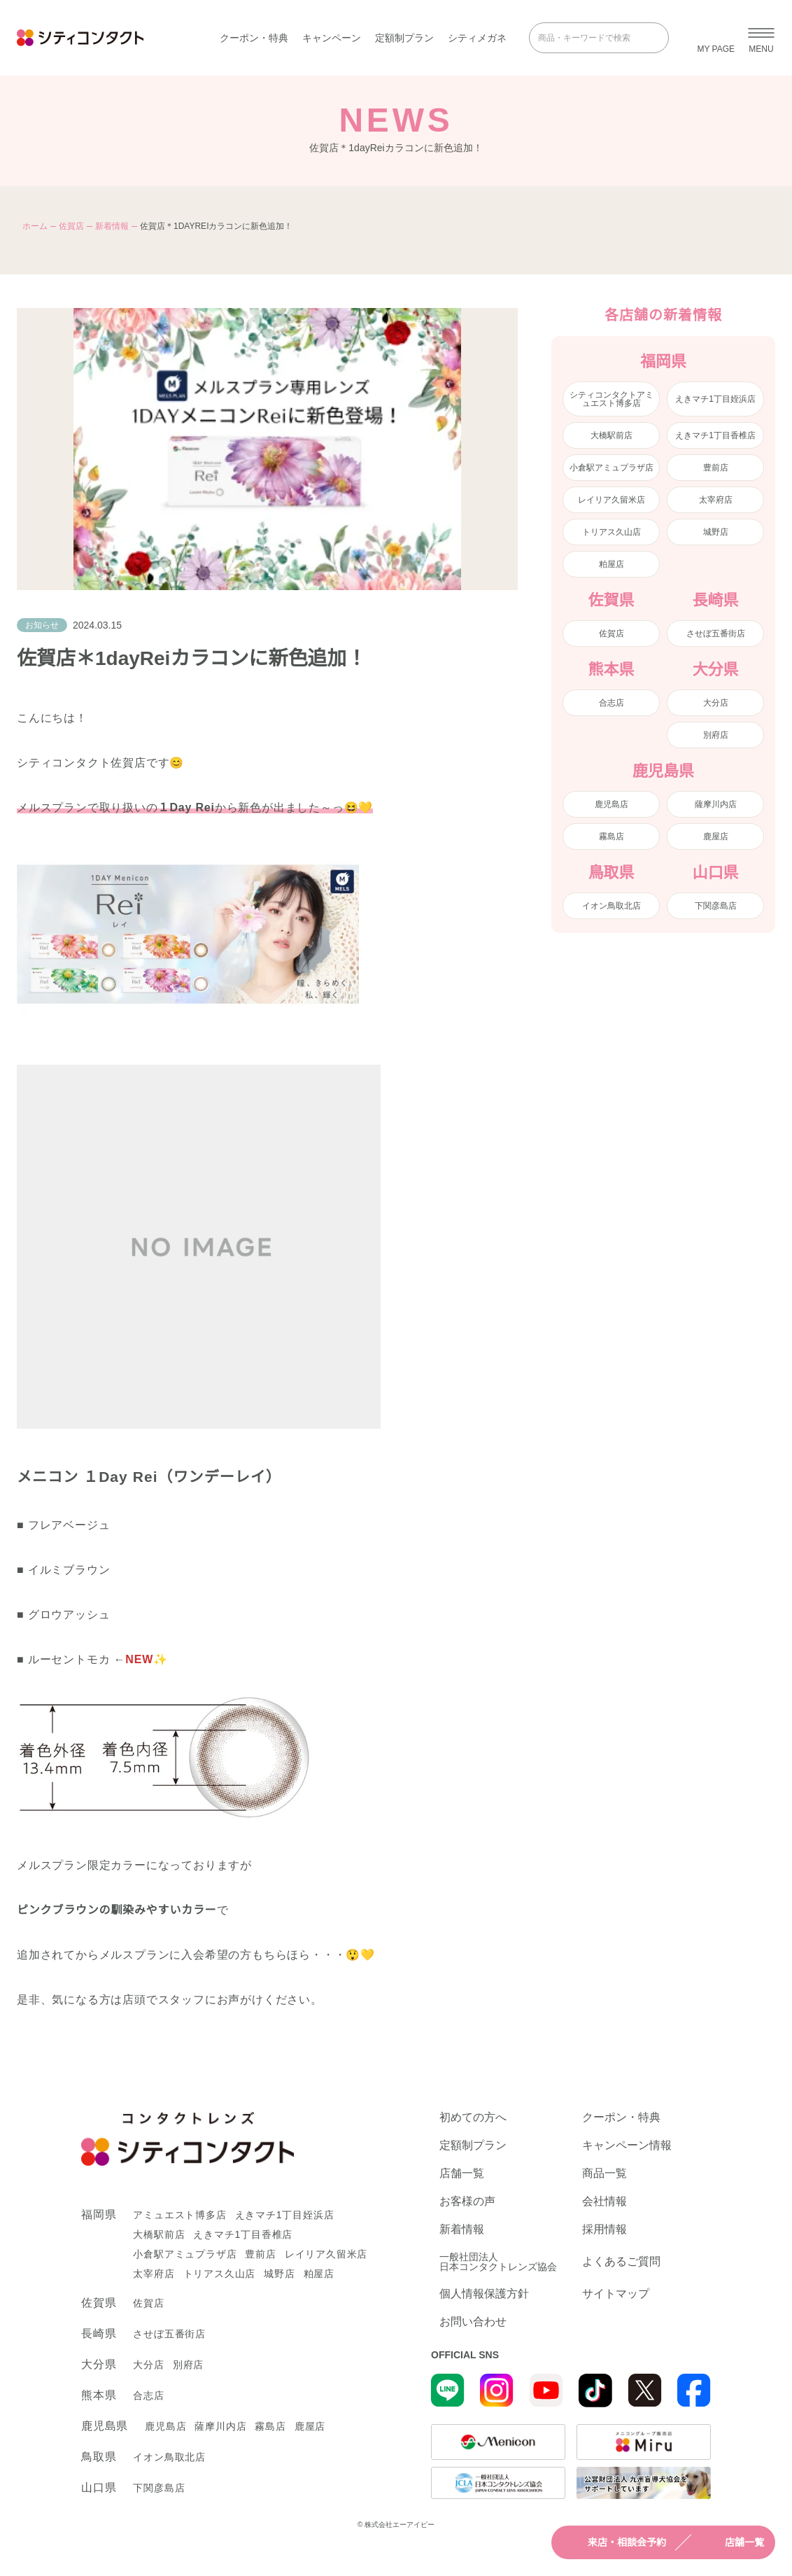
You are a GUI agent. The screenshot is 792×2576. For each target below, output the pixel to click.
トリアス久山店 (611, 532)
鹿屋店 (715, 836)
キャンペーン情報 (627, 2145)
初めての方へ (473, 2117)
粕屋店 (611, 564)
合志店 (611, 703)
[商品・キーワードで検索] (589, 37)
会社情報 (604, 2201)
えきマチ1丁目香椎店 (715, 435)
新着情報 (112, 226)
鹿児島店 (611, 804)
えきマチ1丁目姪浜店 (715, 399)
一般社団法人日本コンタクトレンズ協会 (498, 2262)
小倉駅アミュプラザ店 (611, 467)
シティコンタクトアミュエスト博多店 (611, 399)
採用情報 (604, 2229)
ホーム (35, 226)
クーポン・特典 (254, 37)
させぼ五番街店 (715, 633)
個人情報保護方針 (484, 2294)
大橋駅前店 (611, 435)
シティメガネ (477, 37)
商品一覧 (604, 2173)
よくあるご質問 (621, 2261)
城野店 (715, 532)
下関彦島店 (716, 906)
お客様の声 (467, 2201)
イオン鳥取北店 (611, 906)
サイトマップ (615, 2294)
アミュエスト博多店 (179, 2214)
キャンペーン (331, 37)
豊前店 (715, 467)
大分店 (715, 703)
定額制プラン (404, 37)
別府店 (715, 735)
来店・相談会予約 (614, 2542)
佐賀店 (71, 226)
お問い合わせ (473, 2322)
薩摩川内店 (716, 804)
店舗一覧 (732, 2542)
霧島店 (611, 836)
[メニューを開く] (761, 37)
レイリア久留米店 (611, 500)
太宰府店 (716, 500)
